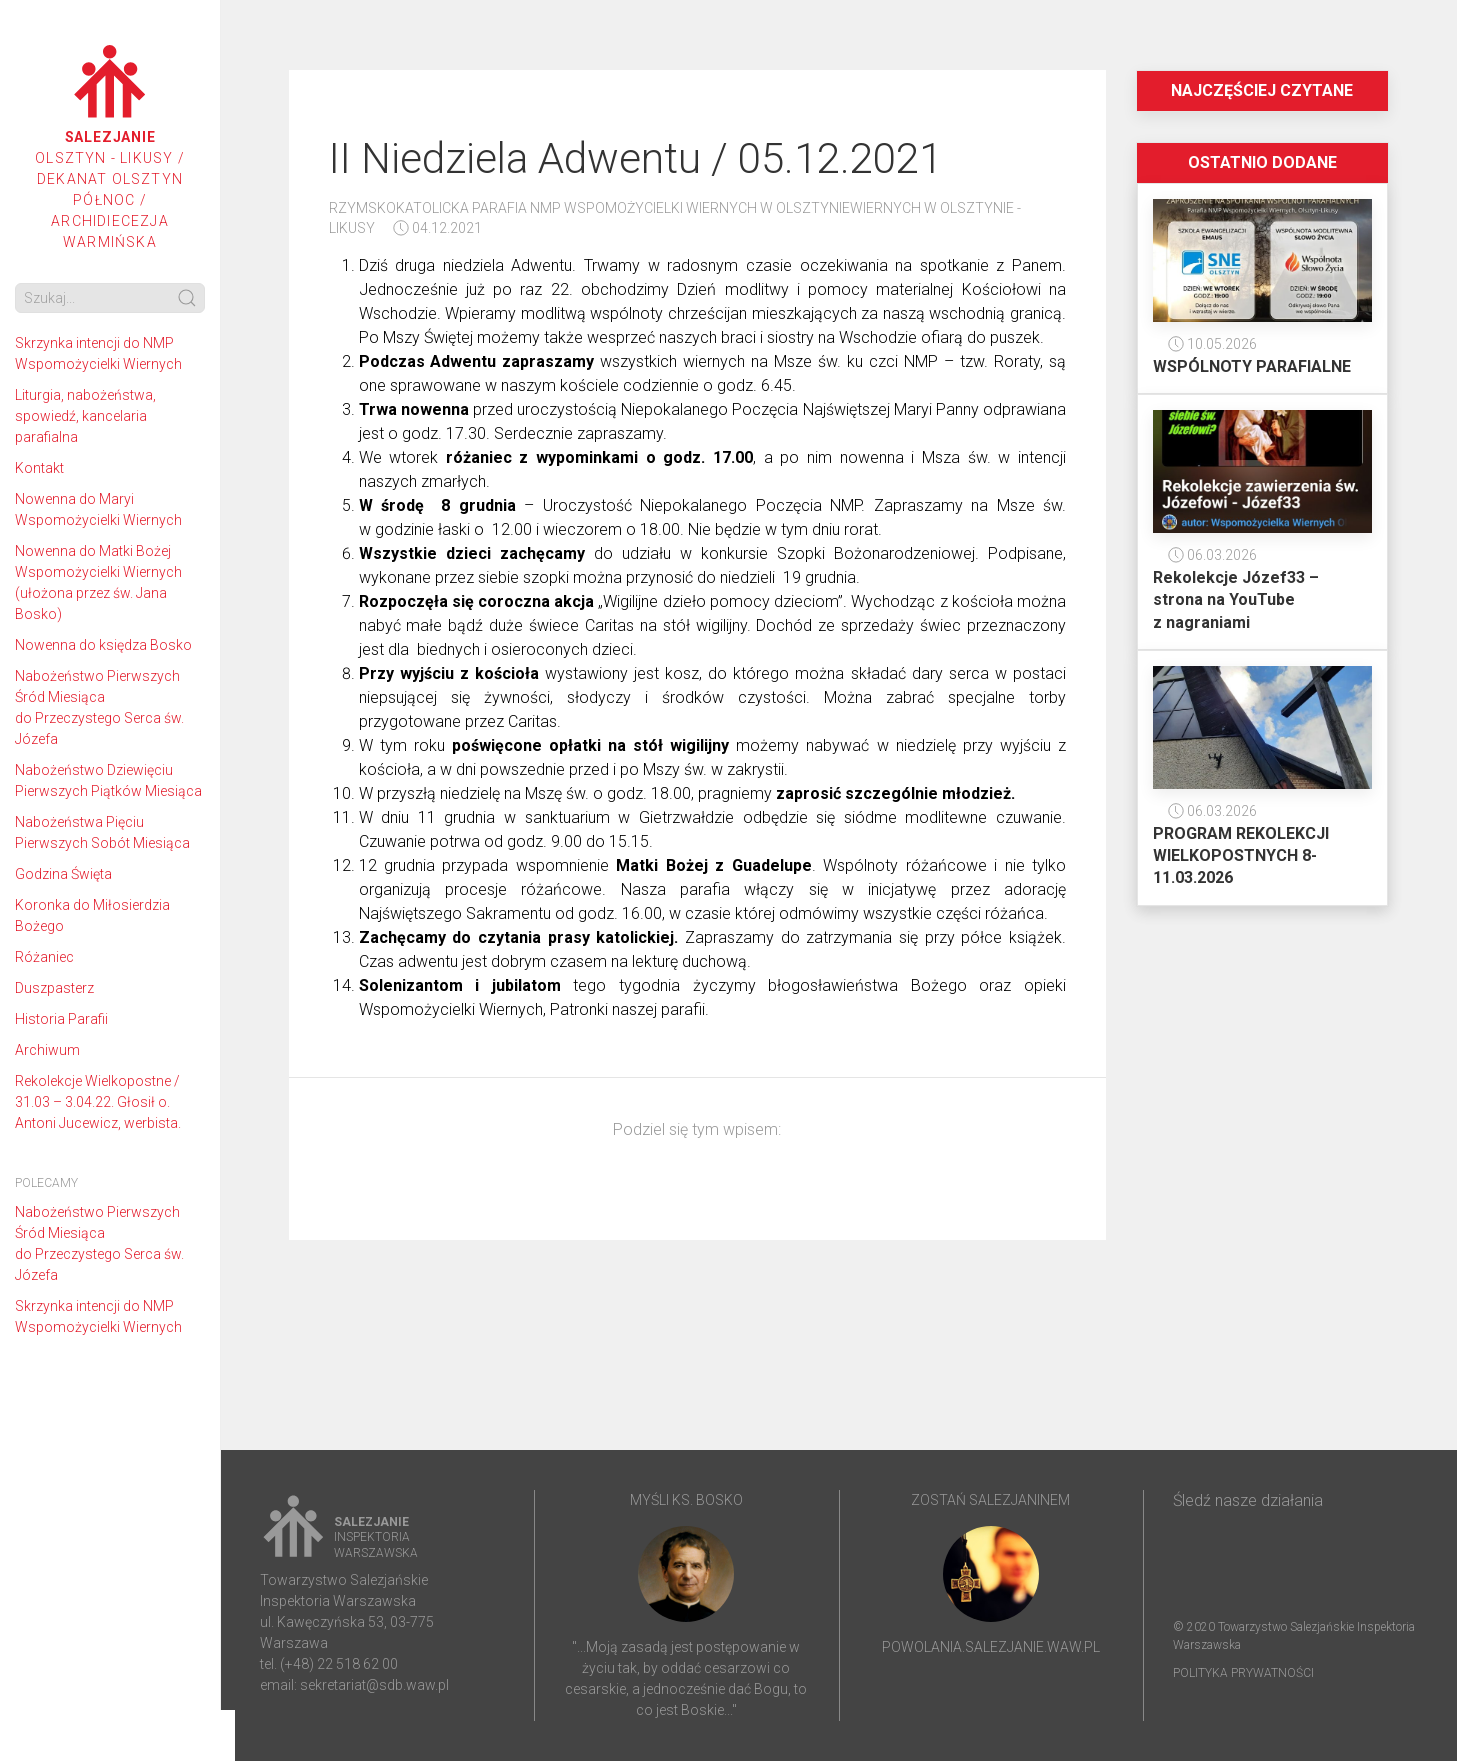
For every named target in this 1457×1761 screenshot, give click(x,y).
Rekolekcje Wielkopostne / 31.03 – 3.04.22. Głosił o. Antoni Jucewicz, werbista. (98, 1102)
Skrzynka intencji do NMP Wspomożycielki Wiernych (98, 353)
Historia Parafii (61, 1019)
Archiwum (47, 1050)
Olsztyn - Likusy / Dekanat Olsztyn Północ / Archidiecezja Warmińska (110, 147)
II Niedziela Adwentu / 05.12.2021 (635, 158)
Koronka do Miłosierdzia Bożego (92, 915)
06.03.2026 (1212, 555)
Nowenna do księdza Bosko (103, 645)
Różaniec (44, 957)
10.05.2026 (1212, 344)
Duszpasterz (54, 988)
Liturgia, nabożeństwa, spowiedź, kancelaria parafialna (85, 416)
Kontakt (39, 468)
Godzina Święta (63, 874)
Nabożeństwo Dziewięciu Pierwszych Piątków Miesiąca (108, 780)
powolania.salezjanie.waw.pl (991, 1647)
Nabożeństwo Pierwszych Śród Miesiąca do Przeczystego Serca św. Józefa (99, 707)
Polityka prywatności (1243, 1673)
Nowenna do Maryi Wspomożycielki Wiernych (98, 509)
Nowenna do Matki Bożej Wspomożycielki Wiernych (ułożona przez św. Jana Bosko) (98, 582)
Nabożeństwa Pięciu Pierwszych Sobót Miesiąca (102, 832)
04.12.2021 (437, 228)
